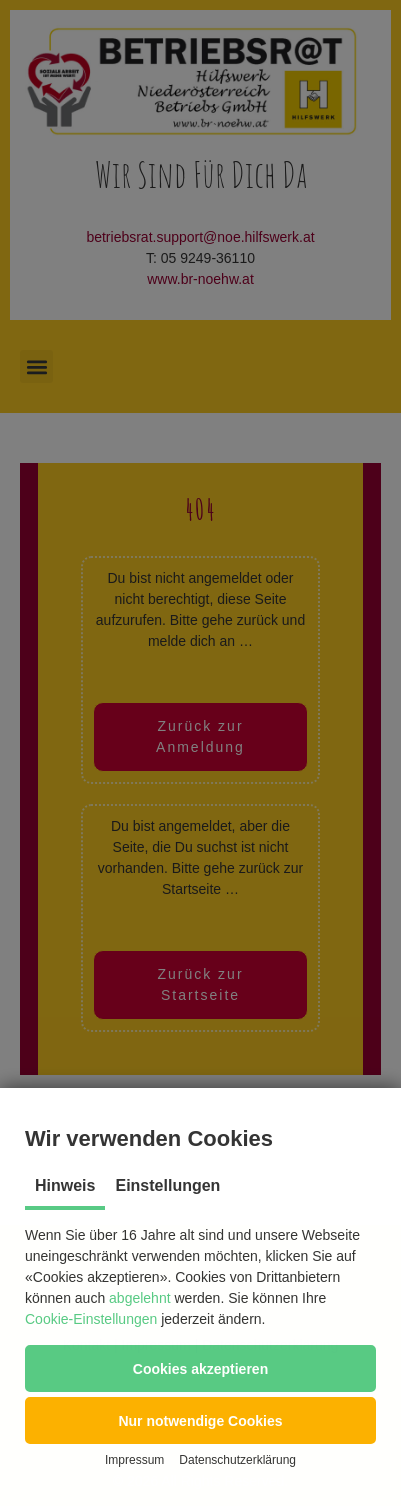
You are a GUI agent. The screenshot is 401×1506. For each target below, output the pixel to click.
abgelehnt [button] (140, 1298)
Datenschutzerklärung (237, 1460)
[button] (200, 1368)
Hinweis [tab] (65, 1185)
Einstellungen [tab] (167, 1185)
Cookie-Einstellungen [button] (91, 1319)
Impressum (134, 1460)
